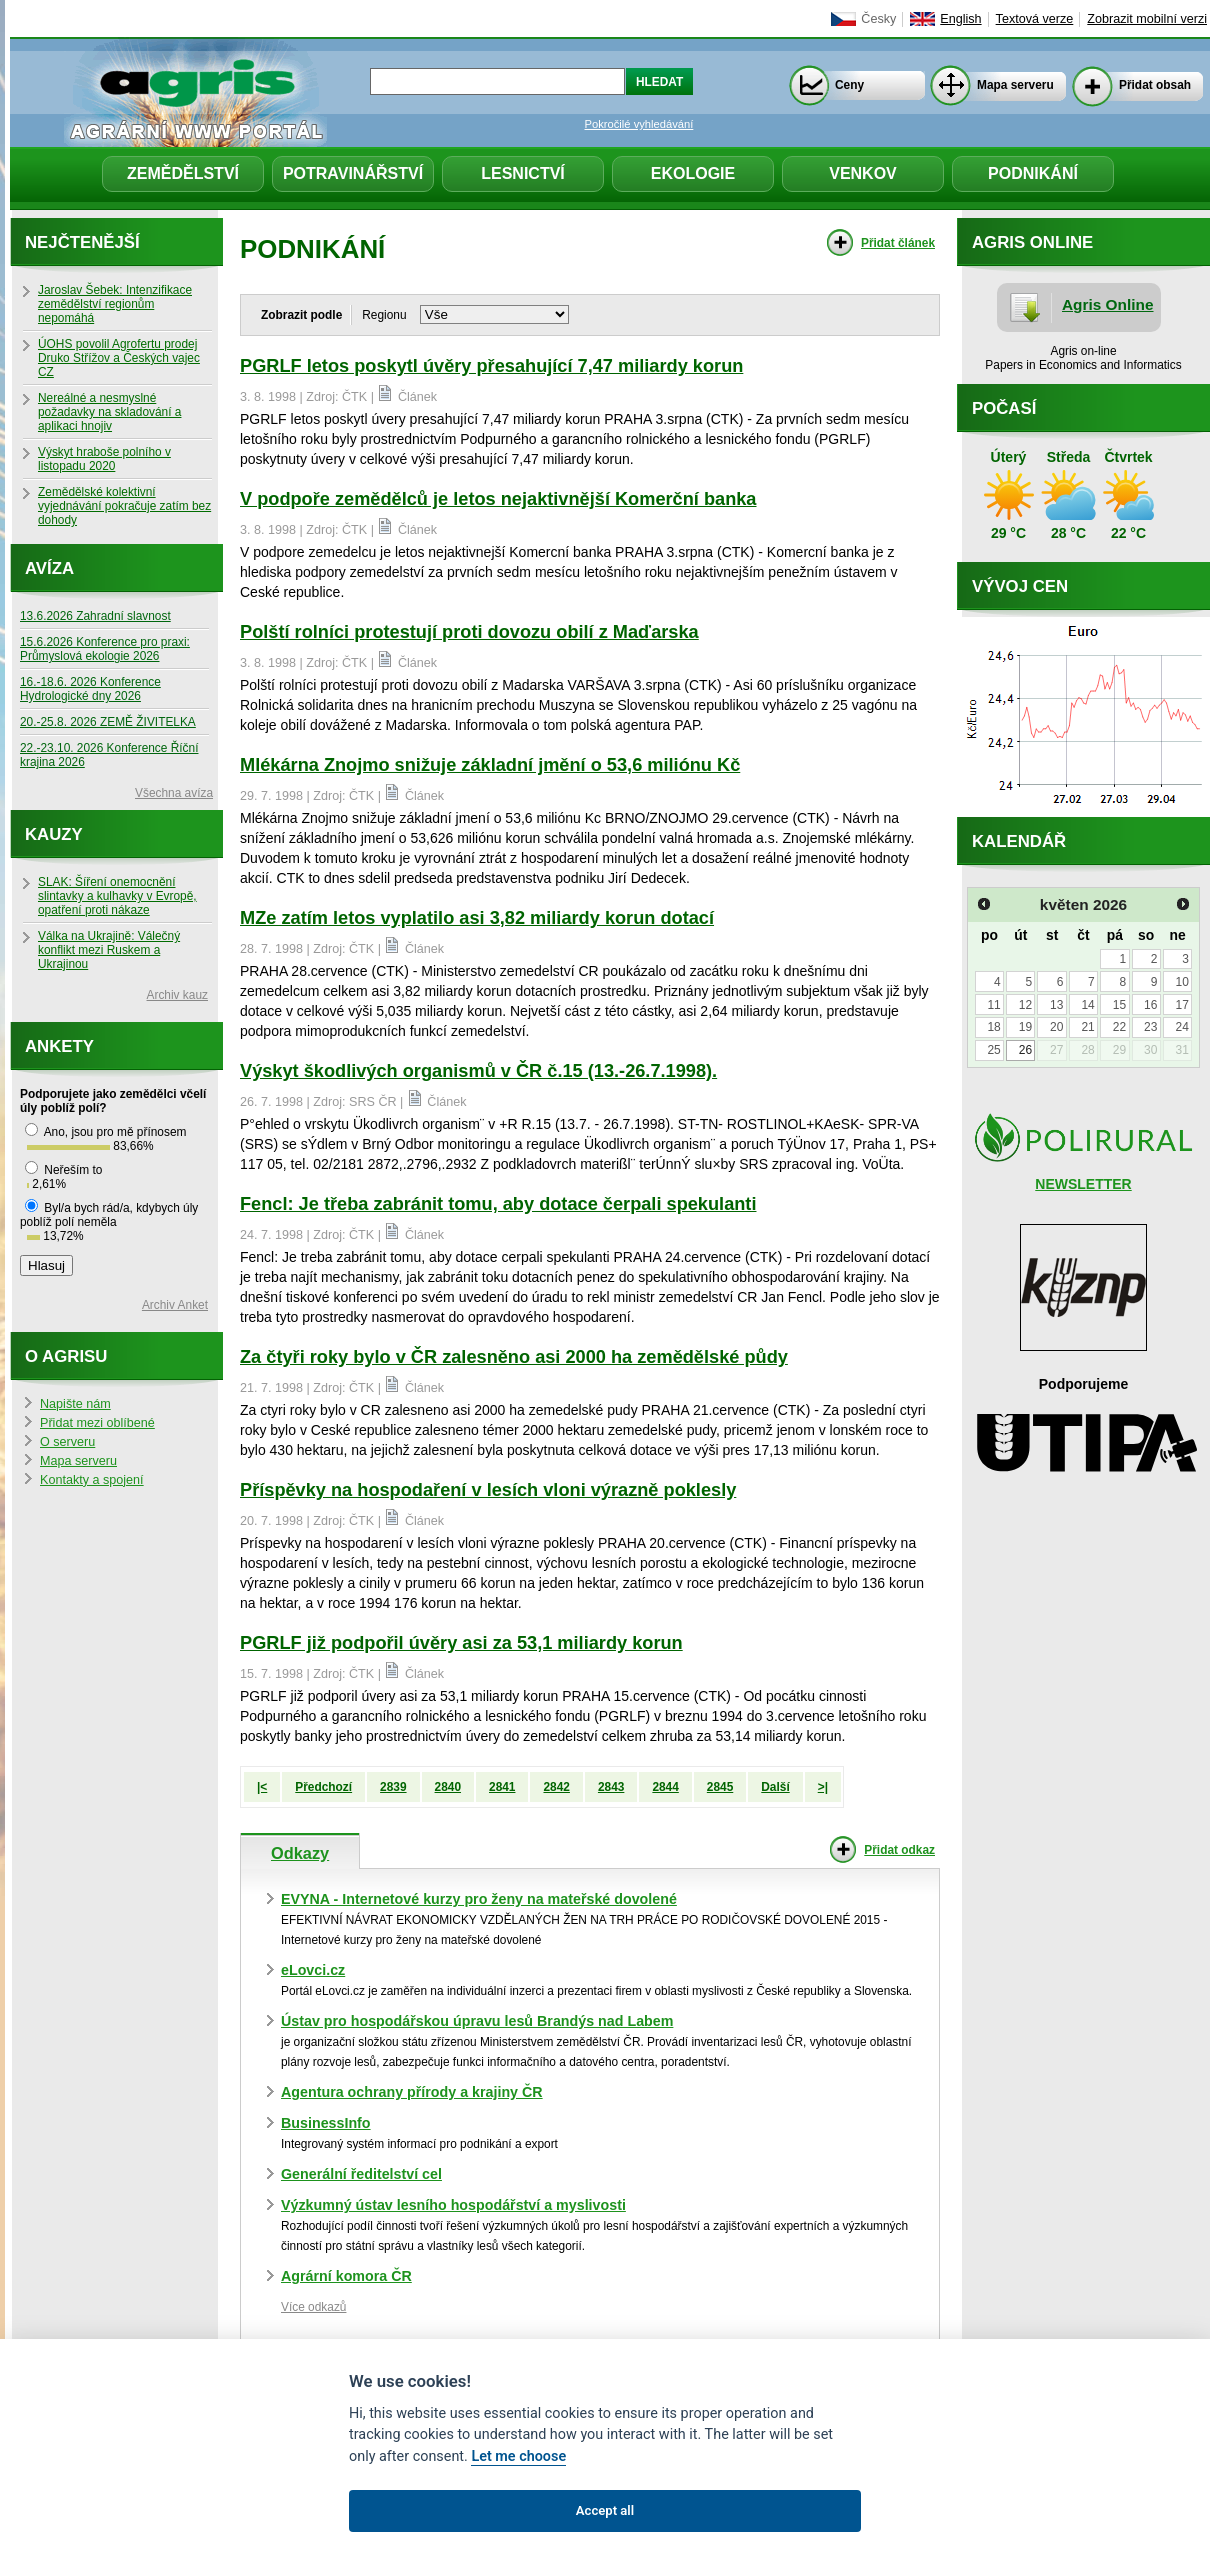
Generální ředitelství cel (361, 2174)
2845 (720, 1787)
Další (775, 1787)
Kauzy (54, 834)
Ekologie (693, 173)
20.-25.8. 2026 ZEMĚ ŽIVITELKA (108, 722)
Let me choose (518, 2456)
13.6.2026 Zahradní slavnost (95, 616)
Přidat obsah (1155, 85)
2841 (502, 1787)
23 (1150, 1027)
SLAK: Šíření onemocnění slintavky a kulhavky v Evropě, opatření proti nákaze (117, 896)
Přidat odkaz (899, 1850)
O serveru (67, 1442)
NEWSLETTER (1083, 1184)
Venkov (863, 173)
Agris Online (1108, 304)
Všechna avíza (174, 793)
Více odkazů (313, 2307)
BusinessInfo (326, 2123)
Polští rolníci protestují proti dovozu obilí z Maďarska (469, 632)
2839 (393, 1787)
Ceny (849, 85)
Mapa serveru (1015, 85)
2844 (665, 1787)
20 (1056, 1027)
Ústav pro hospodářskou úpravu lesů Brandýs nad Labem (477, 2021)
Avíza (49, 568)
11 (993, 1005)
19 (1025, 1027)
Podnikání (1033, 173)
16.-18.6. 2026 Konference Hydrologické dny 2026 (90, 689)
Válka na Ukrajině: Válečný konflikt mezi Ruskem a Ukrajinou (109, 950)
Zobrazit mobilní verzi (1147, 19)
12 (1025, 1005)
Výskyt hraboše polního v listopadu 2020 (104, 459)
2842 (556, 1787)
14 (1087, 1005)
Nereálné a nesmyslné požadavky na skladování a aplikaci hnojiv (109, 412)
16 (1150, 1005)
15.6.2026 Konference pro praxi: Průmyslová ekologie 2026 (105, 649)
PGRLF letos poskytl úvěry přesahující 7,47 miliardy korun (491, 366)
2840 (448, 1787)
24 (1181, 1027)
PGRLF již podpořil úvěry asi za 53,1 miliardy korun (461, 1643)
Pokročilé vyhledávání (639, 124)
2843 (611, 1787)
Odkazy (300, 1853)
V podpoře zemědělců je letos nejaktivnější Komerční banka (498, 499)
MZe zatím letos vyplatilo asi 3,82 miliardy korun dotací (477, 918)
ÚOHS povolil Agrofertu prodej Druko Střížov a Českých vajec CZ (119, 358)
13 (1056, 1005)
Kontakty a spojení (92, 1480)
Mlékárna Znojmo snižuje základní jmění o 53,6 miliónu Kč (490, 765)
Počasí (1004, 408)
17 (1181, 1005)
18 (993, 1027)
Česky (878, 19)
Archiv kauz (177, 995)
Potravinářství (353, 173)
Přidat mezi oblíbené (97, 1423)
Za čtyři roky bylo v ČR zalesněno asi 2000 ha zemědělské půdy (514, 1357)
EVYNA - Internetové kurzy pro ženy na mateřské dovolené (479, 1899)
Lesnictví (523, 173)
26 (1025, 1050)
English (960, 19)
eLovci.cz (313, 1970)
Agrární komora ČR (346, 2276)
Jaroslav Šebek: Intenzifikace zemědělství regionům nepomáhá (115, 304)
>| (823, 1787)
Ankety (59, 1046)
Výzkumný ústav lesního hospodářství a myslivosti (453, 2205)
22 (1119, 1027)
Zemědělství (183, 173)
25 (993, 1050)
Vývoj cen (1020, 586)
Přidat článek (898, 243)
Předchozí (323, 1787)
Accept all (605, 2510)
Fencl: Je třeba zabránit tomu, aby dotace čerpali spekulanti (498, 1204)
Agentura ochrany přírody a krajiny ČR (412, 2092)
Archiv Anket (175, 1305)
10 (1181, 982)
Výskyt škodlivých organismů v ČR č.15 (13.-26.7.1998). (478, 1071)
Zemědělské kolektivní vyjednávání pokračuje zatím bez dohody (124, 506)
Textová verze (1035, 19)
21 (1087, 1027)
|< (262, 1787)
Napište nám (75, 1404)
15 (1119, 1005)
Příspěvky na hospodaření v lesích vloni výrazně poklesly (488, 1490)
